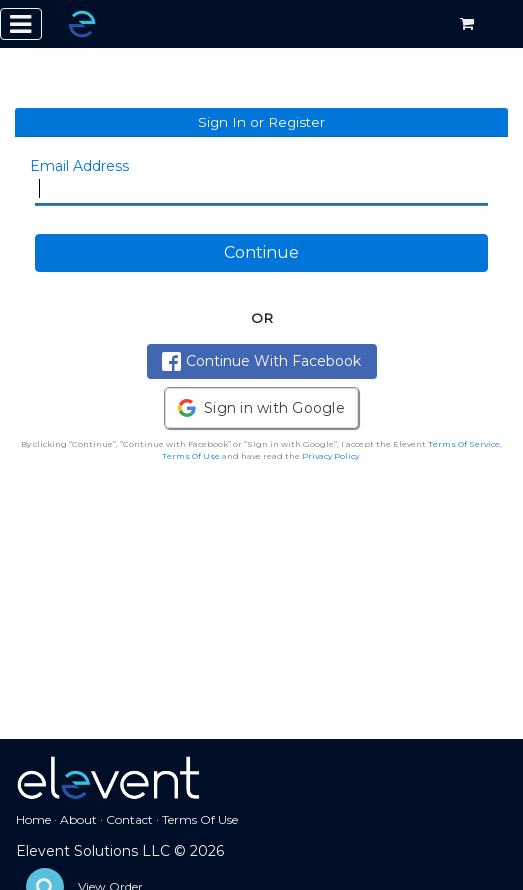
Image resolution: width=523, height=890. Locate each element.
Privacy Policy (330, 456)
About (78, 819)
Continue (261, 252)
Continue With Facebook (261, 361)
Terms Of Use (191, 456)
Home (33, 819)
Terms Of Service (464, 444)
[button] (261, 408)
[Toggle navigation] (21, 24)
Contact (129, 819)
